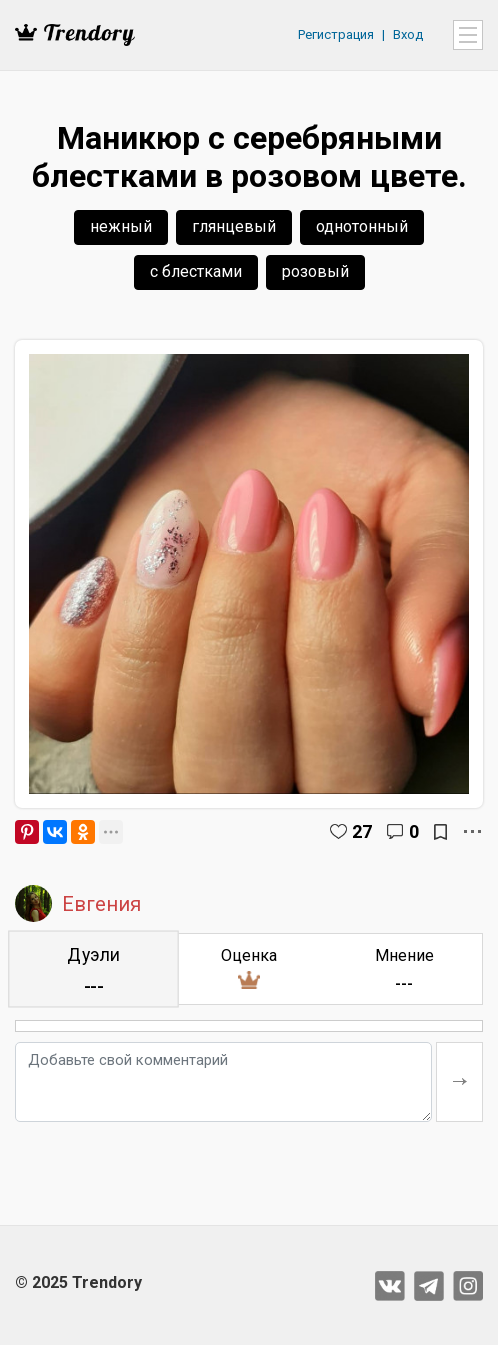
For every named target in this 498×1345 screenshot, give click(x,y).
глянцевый (234, 226)
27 (362, 831)
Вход (408, 34)
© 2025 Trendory (78, 1282)
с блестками (196, 271)
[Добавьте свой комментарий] (223, 1082)
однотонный (362, 226)
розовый (315, 271)
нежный (121, 226)
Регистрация (336, 34)
